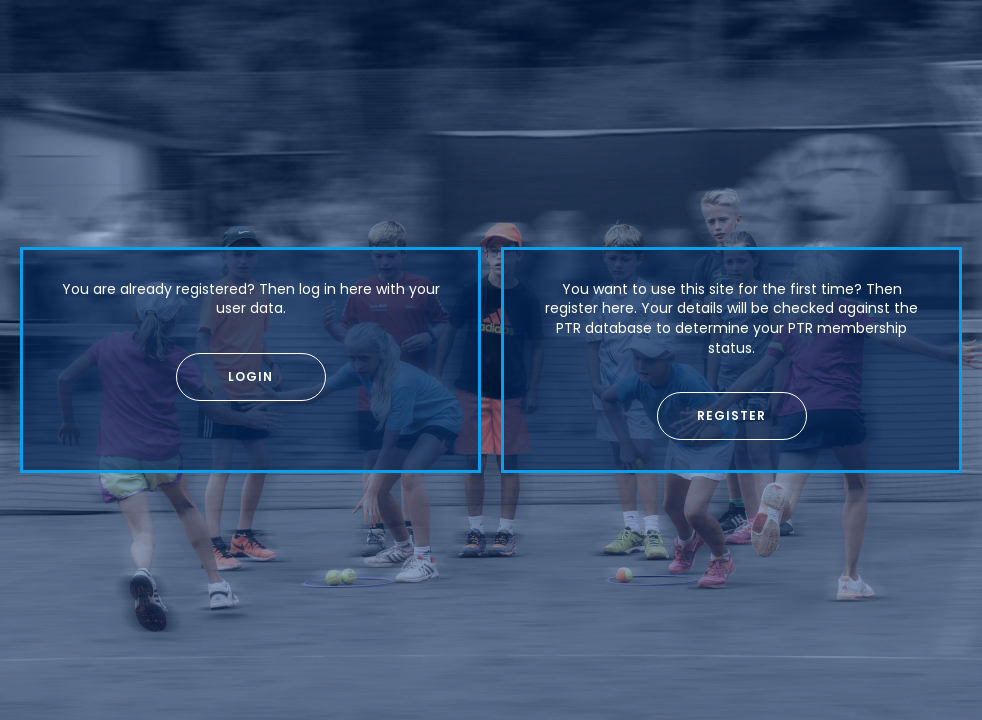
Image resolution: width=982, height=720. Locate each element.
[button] (251, 377)
